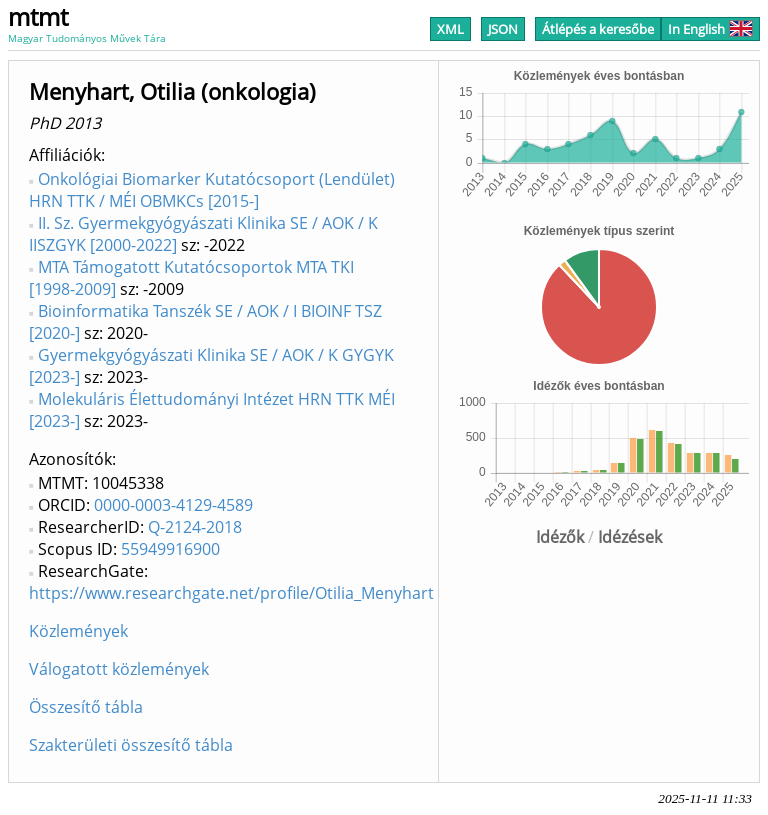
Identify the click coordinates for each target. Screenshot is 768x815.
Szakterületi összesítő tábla (131, 745)
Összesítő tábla (86, 707)
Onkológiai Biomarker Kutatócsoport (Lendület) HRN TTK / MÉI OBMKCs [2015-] (212, 190)
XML (450, 29)
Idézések (630, 537)
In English (710, 29)
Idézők (560, 537)
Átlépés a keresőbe (598, 29)
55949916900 (170, 549)
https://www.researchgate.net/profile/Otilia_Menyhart (231, 593)
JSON (503, 29)
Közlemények (78, 631)
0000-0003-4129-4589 (173, 505)
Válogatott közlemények (119, 669)
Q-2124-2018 (195, 527)
